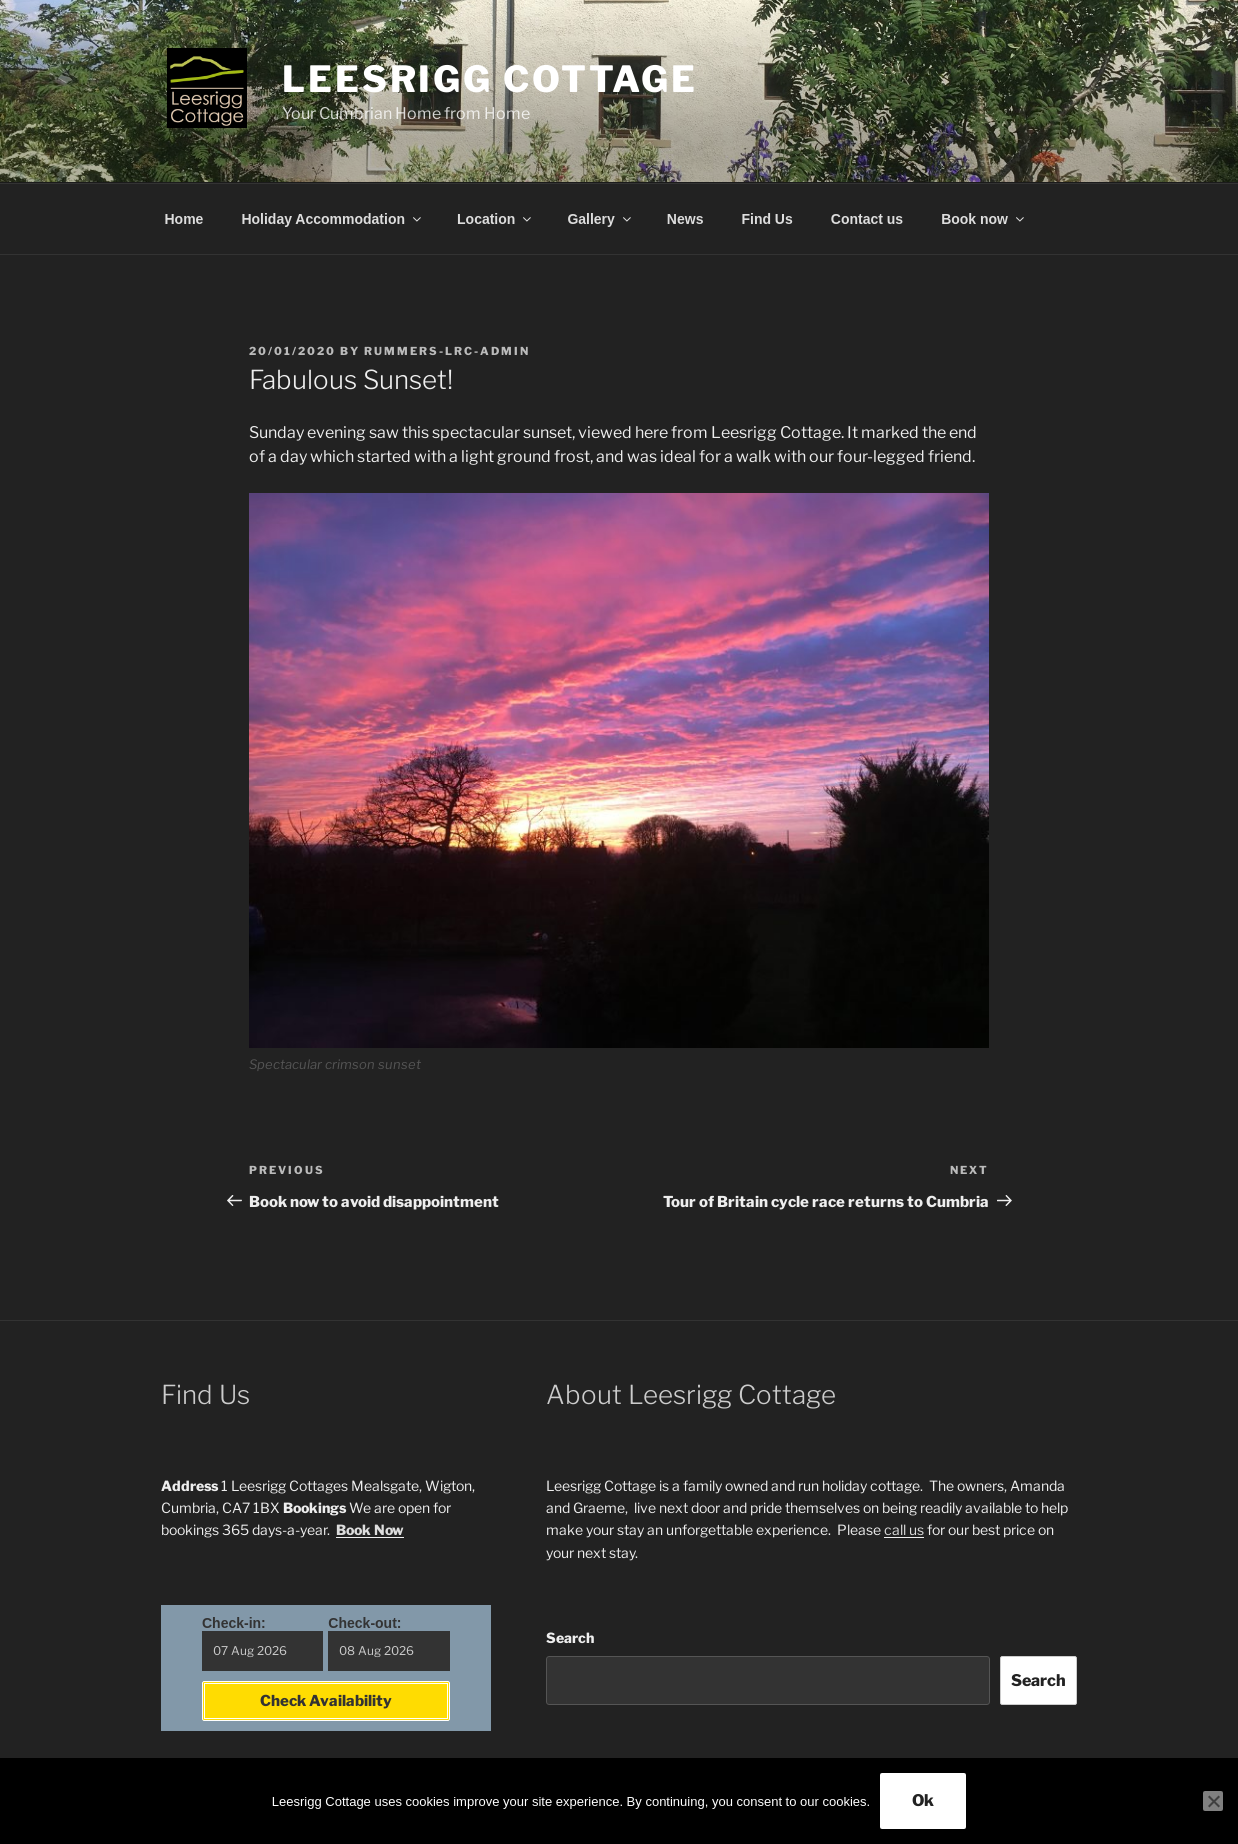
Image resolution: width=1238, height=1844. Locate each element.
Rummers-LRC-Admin (447, 351)
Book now (984, 219)
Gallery (600, 219)
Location (495, 219)
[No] (1213, 1801)
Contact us (867, 219)
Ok (923, 1800)
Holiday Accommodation (332, 219)
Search (570, 1637)
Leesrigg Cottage (490, 79)
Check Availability (326, 1701)
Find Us (766, 219)
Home (184, 219)
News (685, 219)
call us (904, 1529)
